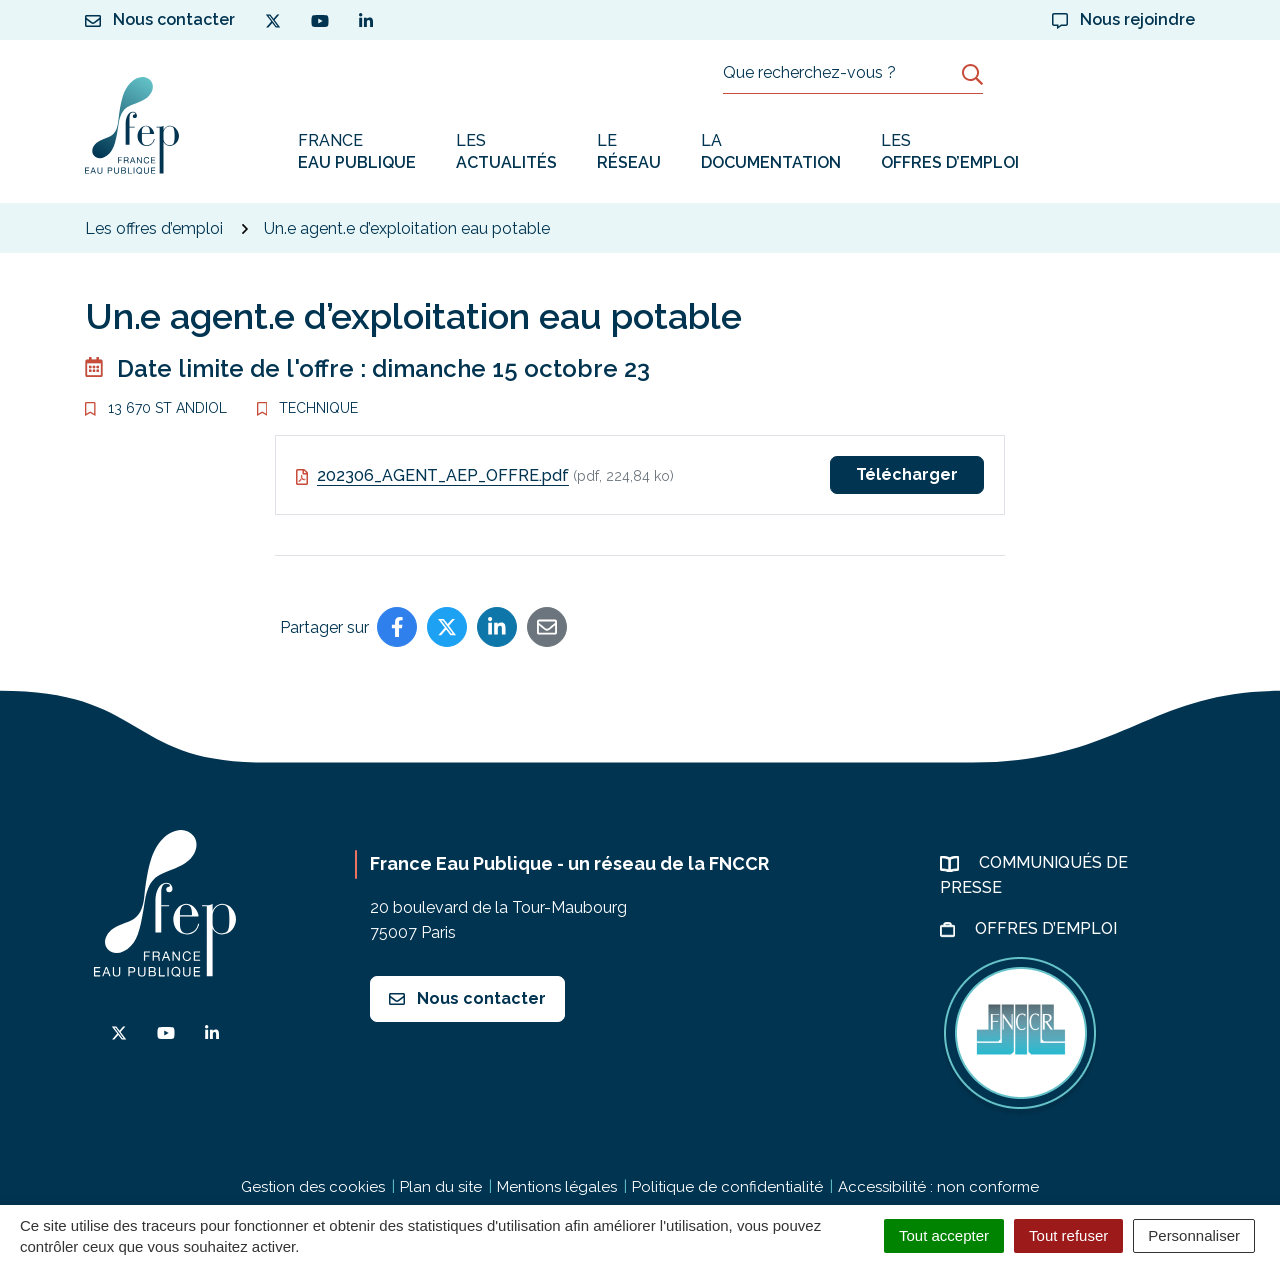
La (771, 152)
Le (629, 152)
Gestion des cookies (313, 1187)
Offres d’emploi (1048, 928)
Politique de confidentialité (727, 1187)
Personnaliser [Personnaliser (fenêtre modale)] (1194, 1235)
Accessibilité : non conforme (938, 1187)
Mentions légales (557, 1187)
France (357, 152)
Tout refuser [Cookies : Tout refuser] (1068, 1235)
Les (506, 152)
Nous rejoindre (1123, 19)
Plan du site (441, 1187)
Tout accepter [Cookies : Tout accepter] (944, 1235)
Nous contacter (467, 998)
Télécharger (907, 474)
